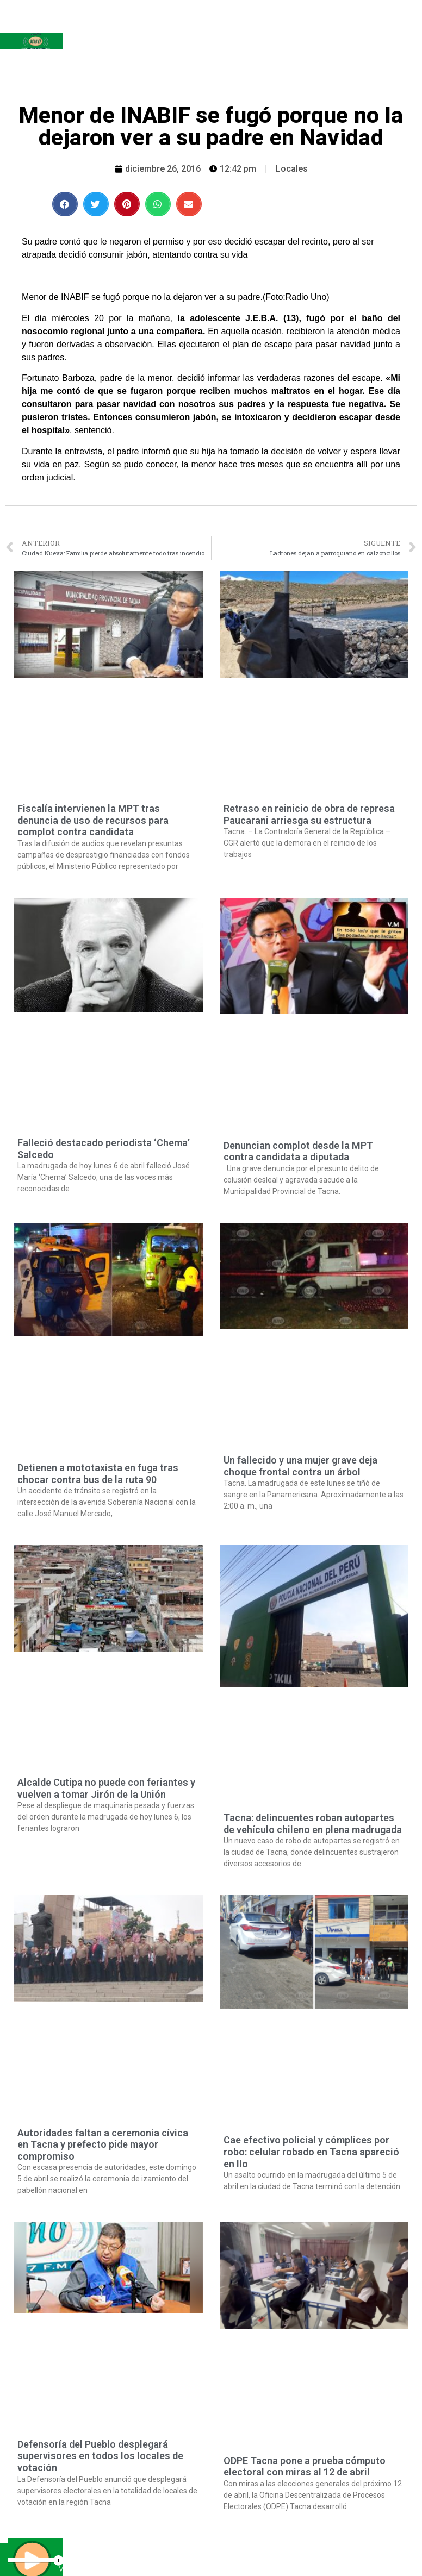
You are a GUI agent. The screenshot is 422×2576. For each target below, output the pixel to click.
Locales (292, 169)
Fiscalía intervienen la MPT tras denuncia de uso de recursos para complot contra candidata (93, 820)
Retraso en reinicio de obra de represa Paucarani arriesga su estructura (309, 814)
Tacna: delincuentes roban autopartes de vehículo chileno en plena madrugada (313, 1823)
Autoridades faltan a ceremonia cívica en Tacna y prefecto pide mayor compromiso (102, 2144)
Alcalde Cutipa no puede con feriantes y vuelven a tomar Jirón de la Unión (106, 1788)
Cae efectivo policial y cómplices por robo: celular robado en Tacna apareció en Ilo (311, 2151)
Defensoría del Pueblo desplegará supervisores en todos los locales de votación (100, 2456)
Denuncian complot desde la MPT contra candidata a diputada (298, 1151)
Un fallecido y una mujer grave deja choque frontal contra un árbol (300, 1466)
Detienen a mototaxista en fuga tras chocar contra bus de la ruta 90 (97, 1473)
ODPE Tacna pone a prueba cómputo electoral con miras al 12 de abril (305, 2466)
